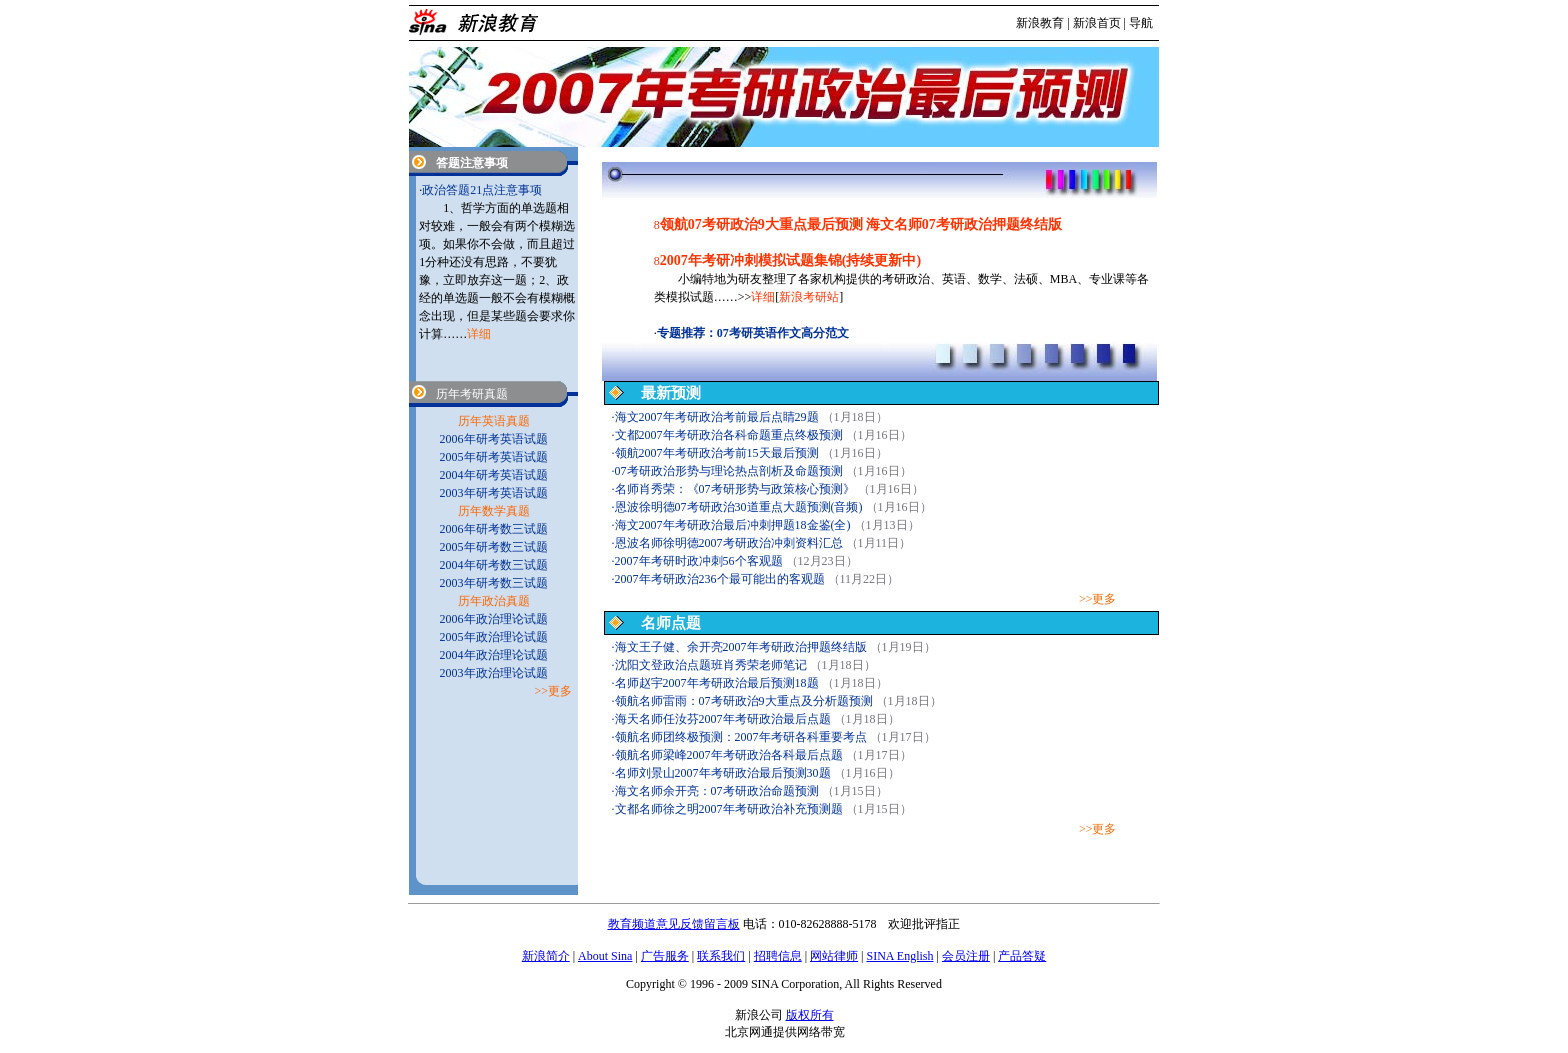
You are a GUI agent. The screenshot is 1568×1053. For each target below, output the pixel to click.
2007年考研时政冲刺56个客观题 (699, 561)
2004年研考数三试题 (494, 565)
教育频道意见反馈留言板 (674, 924)
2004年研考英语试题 (494, 475)
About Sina (605, 956)
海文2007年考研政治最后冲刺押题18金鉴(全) (733, 525)
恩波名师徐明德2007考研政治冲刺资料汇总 (729, 543)
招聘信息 (778, 956)
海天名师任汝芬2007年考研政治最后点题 (723, 719)
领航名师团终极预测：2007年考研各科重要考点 (741, 737)
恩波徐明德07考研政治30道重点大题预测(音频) (739, 507)
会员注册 (966, 956)
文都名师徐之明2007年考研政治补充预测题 (729, 809)
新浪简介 (546, 956)
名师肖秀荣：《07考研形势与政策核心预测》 (735, 489)
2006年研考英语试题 (494, 439)
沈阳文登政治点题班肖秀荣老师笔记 (711, 665)
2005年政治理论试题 (494, 637)
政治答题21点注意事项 (482, 190)
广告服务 (665, 956)
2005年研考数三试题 (494, 547)
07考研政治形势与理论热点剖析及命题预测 (729, 471)
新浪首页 (1097, 23)
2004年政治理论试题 (494, 655)
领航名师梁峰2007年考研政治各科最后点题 (729, 755)
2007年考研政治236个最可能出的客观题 (720, 579)
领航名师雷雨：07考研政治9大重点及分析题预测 (744, 701)
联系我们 (721, 956)
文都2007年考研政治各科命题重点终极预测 (729, 435)
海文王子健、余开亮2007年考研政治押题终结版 (741, 647)
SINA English (899, 956)
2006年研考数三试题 (494, 529)
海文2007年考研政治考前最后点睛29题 (717, 417)
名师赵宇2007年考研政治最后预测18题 (717, 683)
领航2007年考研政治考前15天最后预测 (717, 453)
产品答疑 (1022, 956)
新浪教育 (1040, 23)
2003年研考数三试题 (494, 583)
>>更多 (1098, 599)
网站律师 (834, 956)
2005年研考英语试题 (494, 457)
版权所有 (810, 1015)
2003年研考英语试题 (494, 493)
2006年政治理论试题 (494, 619)
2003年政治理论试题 (494, 673)
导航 (1141, 23)
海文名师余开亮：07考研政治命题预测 (717, 791)
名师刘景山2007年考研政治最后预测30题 (723, 773)
